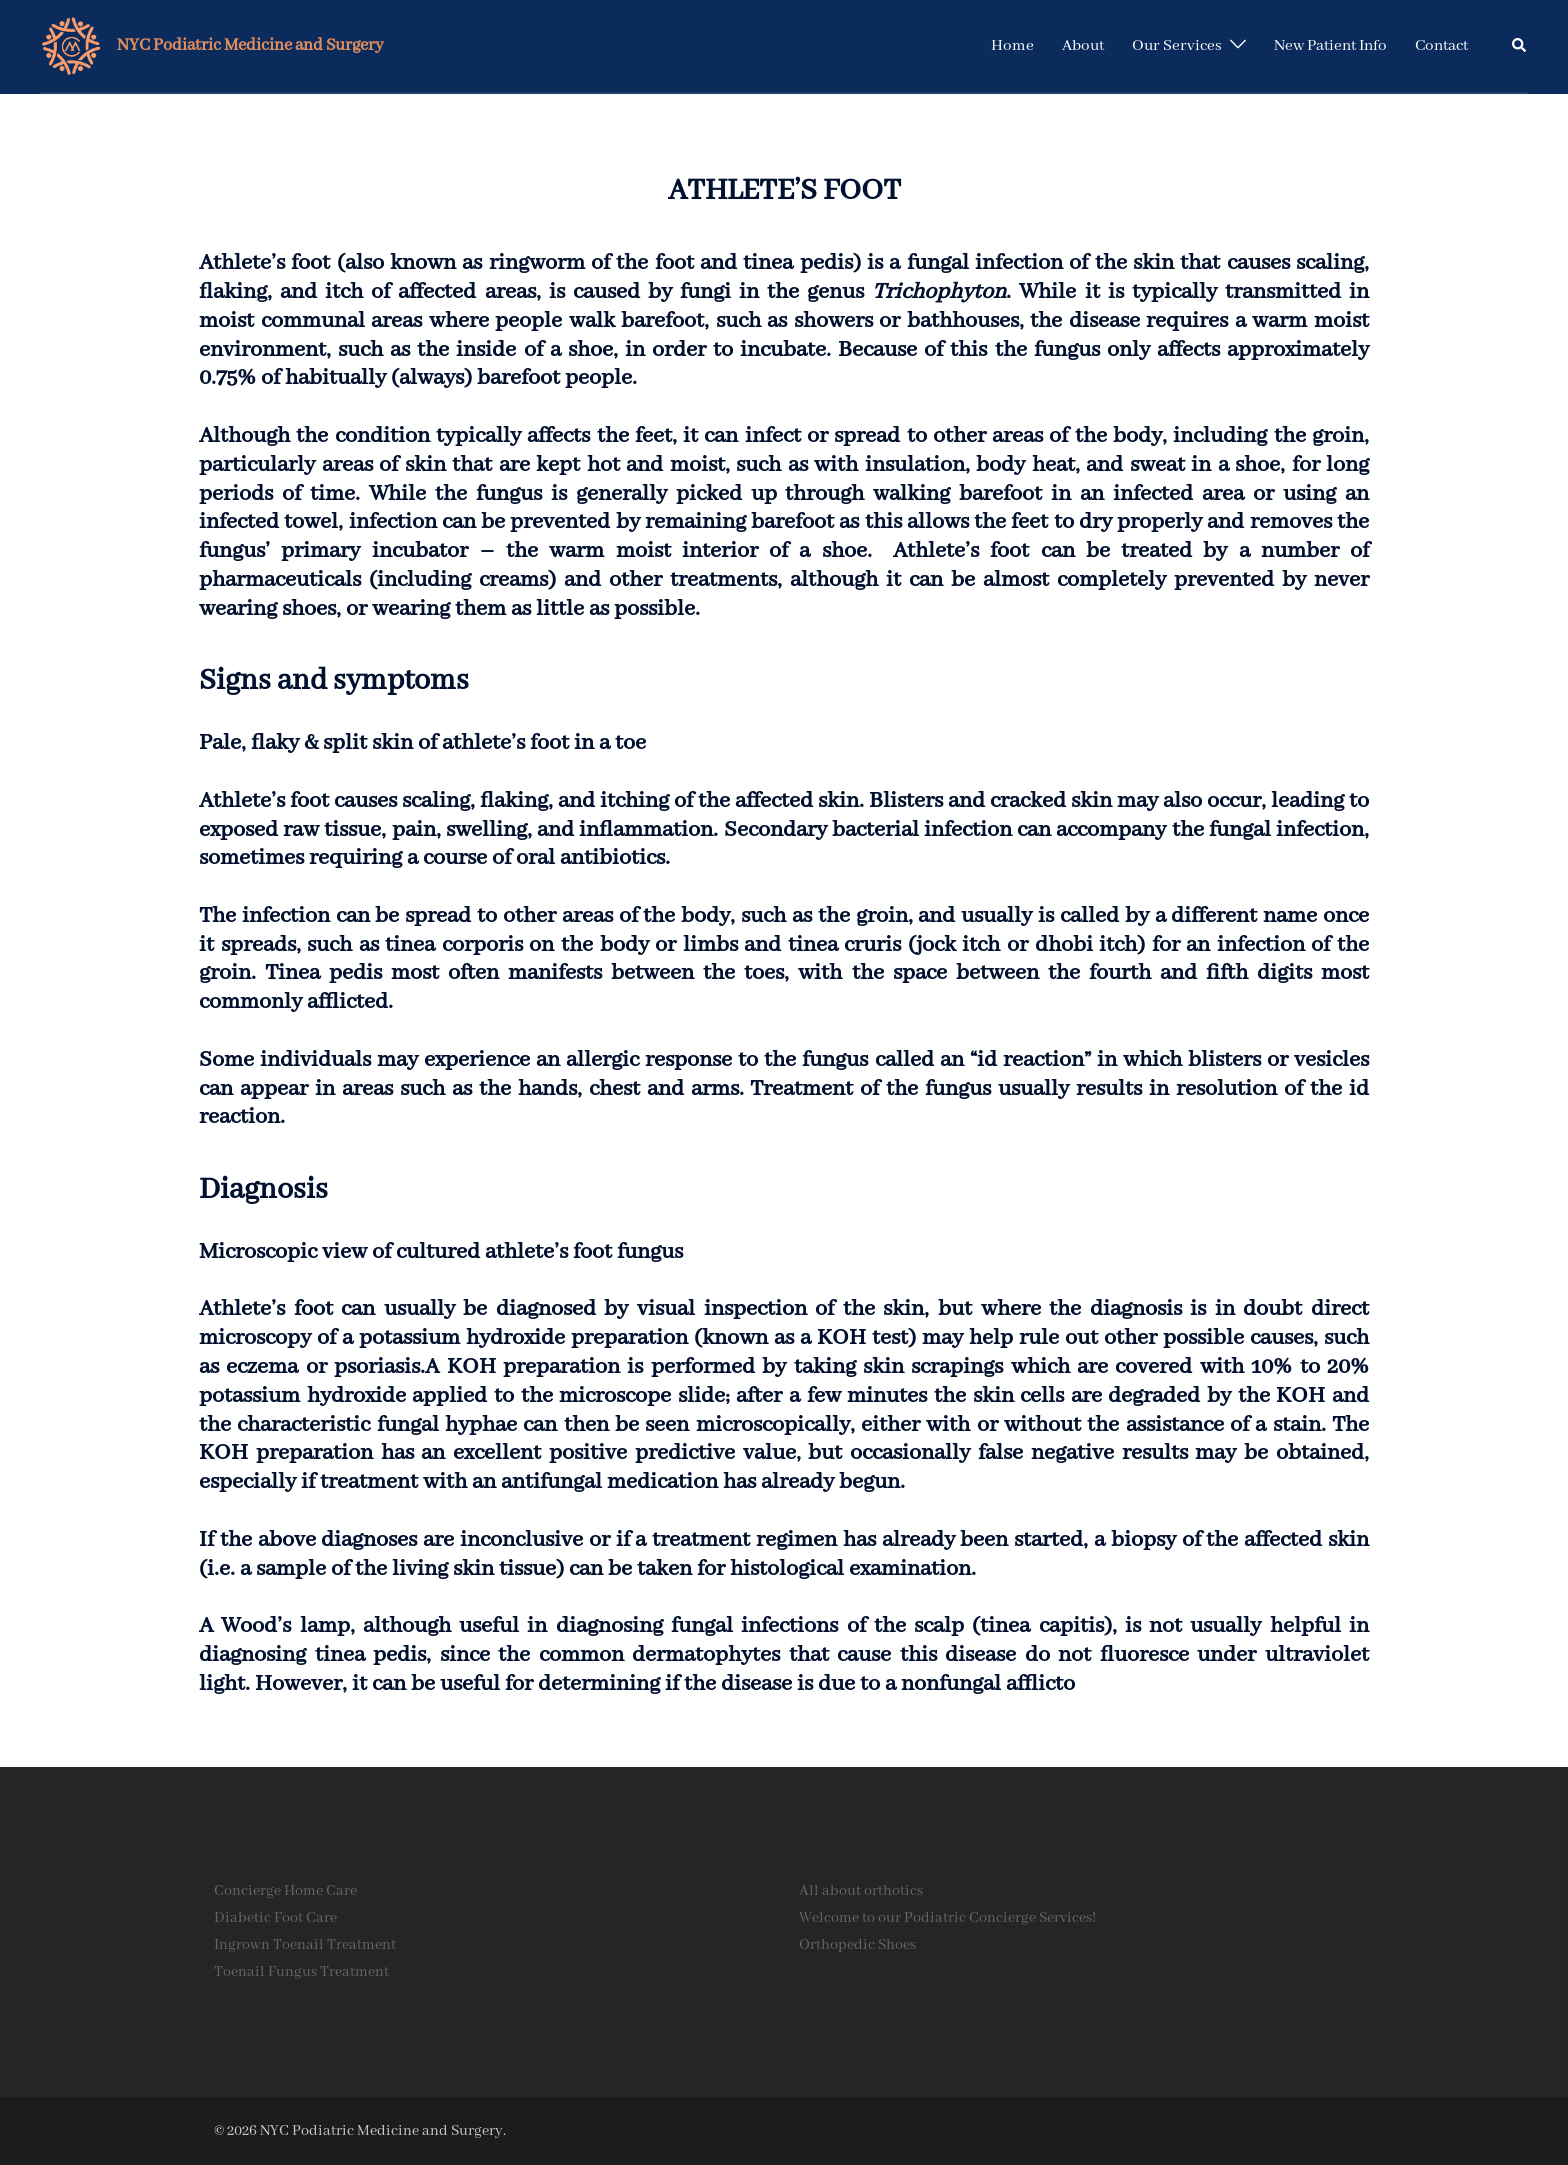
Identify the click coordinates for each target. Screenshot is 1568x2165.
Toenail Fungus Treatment (301, 1972)
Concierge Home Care (285, 1891)
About (1083, 46)
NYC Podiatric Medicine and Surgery (250, 45)
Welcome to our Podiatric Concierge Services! (947, 1918)
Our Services (1177, 46)
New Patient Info (1330, 46)
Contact (1441, 46)
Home (1012, 46)
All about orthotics (861, 1891)
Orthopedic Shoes (857, 1945)
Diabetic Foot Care (275, 1918)
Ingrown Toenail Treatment (305, 1945)
